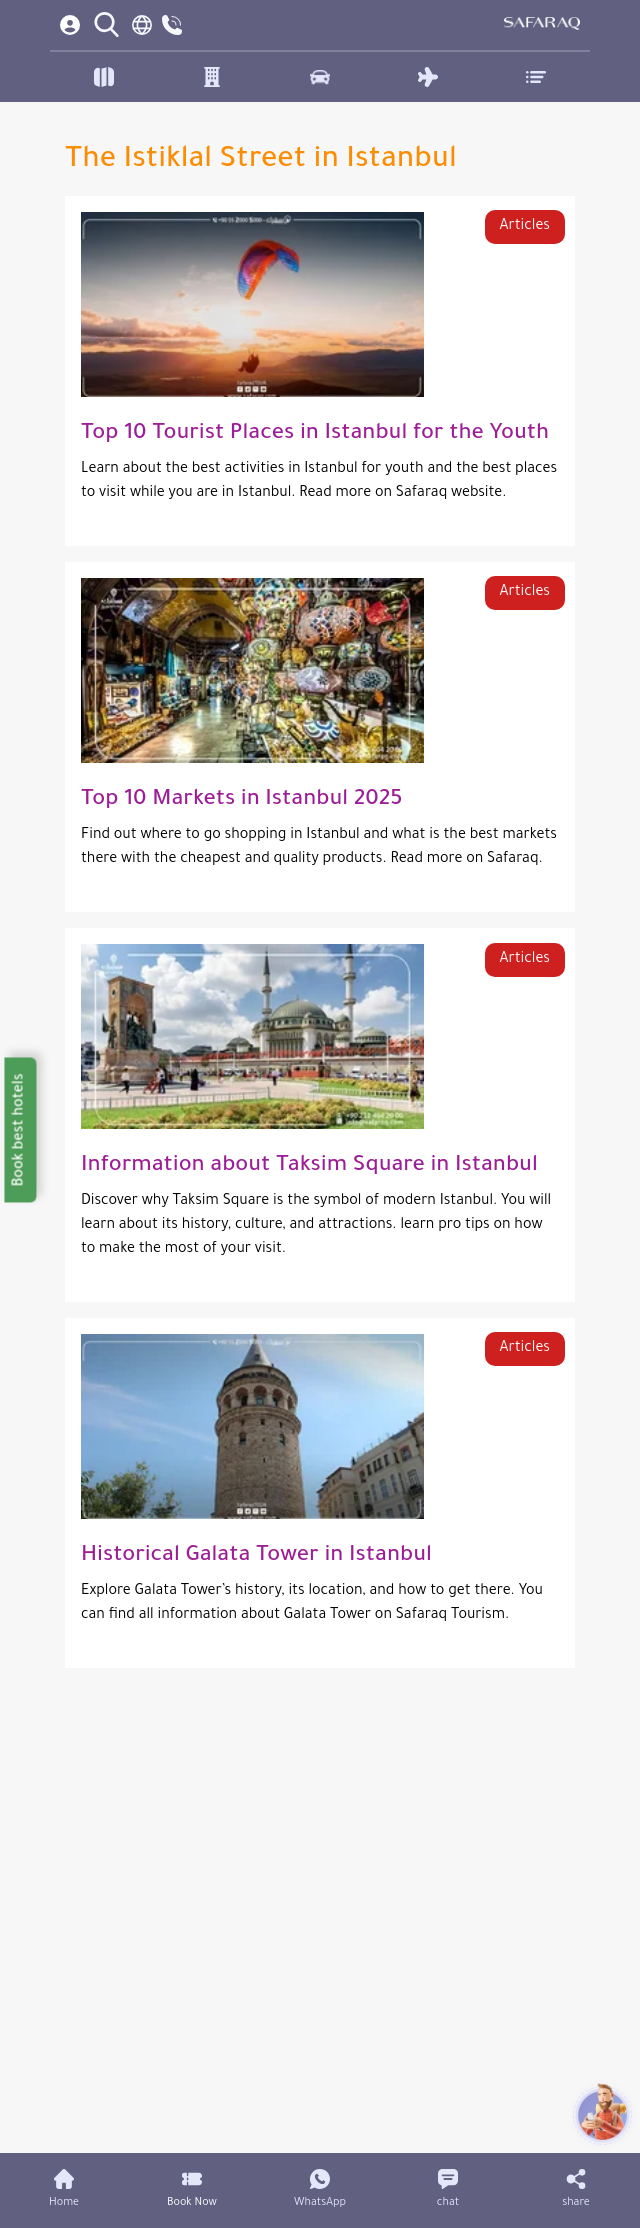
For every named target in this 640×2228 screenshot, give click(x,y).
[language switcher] (142, 25)
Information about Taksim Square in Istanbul (309, 1167)
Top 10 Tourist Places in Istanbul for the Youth (315, 435)
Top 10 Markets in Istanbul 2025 (241, 801)
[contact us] (172, 25)
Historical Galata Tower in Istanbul (256, 1557)
